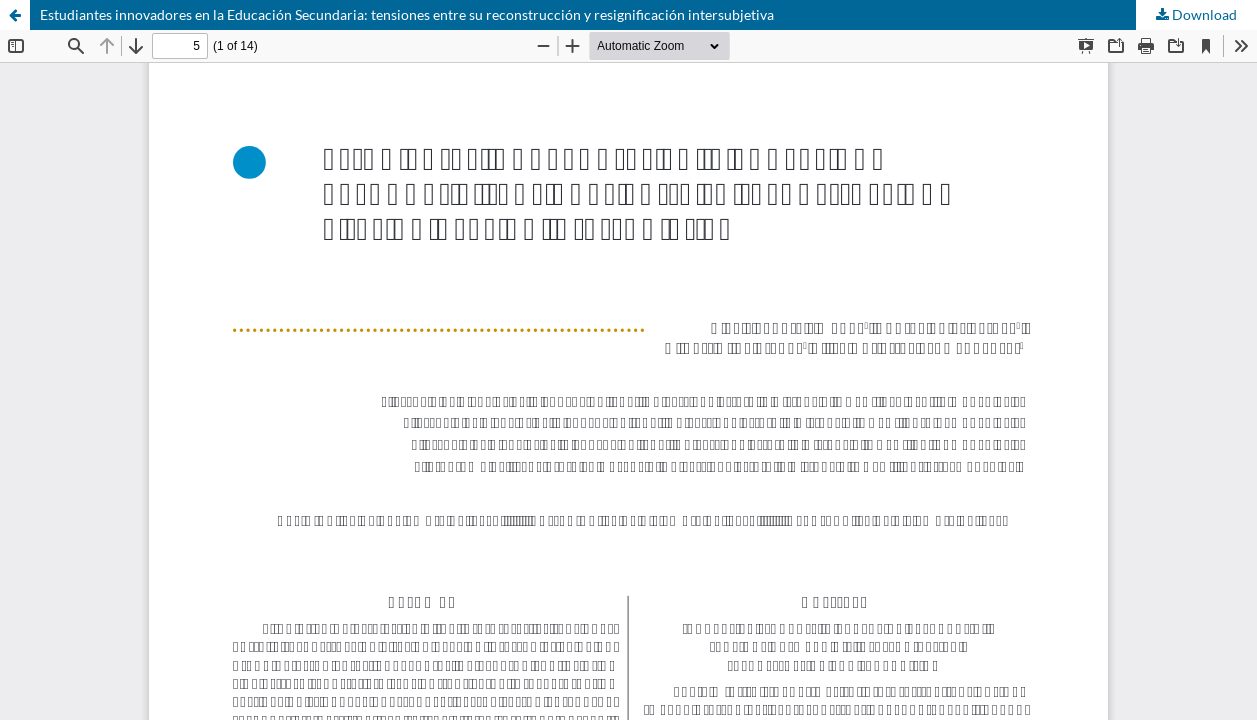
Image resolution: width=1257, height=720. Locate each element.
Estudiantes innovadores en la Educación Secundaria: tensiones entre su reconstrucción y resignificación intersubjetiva (407, 14)
